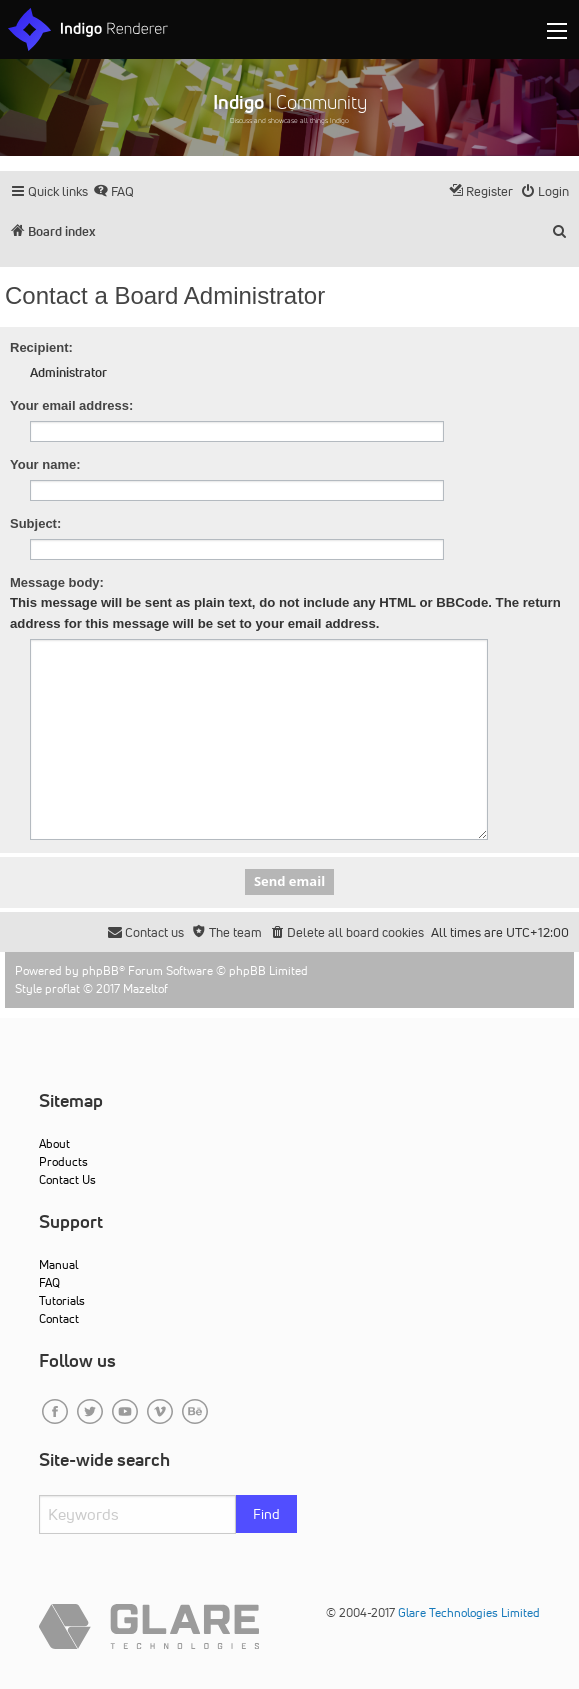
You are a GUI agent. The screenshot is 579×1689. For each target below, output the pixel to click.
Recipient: (41, 347)
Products (63, 1161)
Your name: (45, 464)
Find (266, 1514)
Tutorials (62, 1300)
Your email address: (71, 405)
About (54, 1143)
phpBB (100, 970)
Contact (59, 1318)
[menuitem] (113, 191)
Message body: (57, 582)
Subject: (35, 523)
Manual (58, 1264)
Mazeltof (145, 988)
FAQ (49, 1282)
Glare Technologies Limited (469, 1612)
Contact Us (67, 1179)
